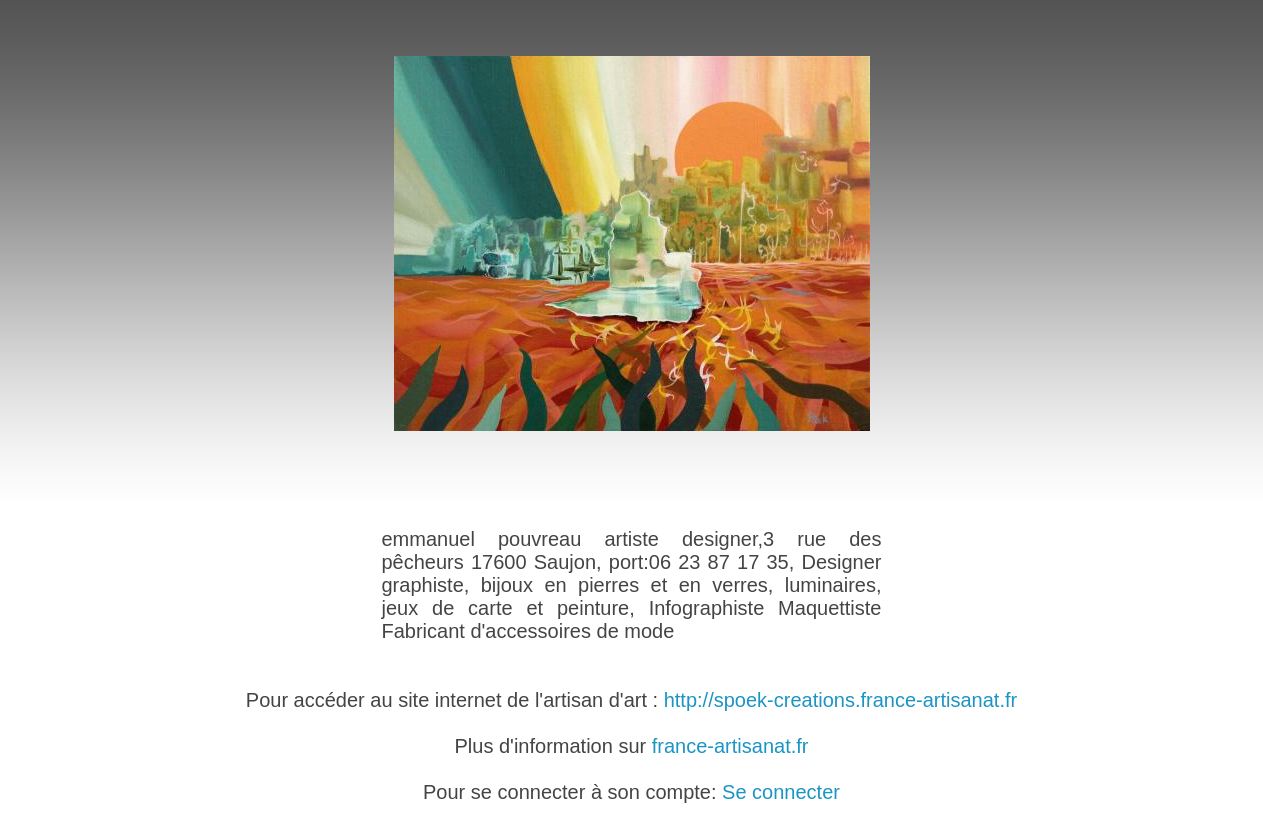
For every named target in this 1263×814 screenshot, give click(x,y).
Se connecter (781, 792)
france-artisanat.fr (730, 746)
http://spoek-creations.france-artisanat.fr (841, 700)
